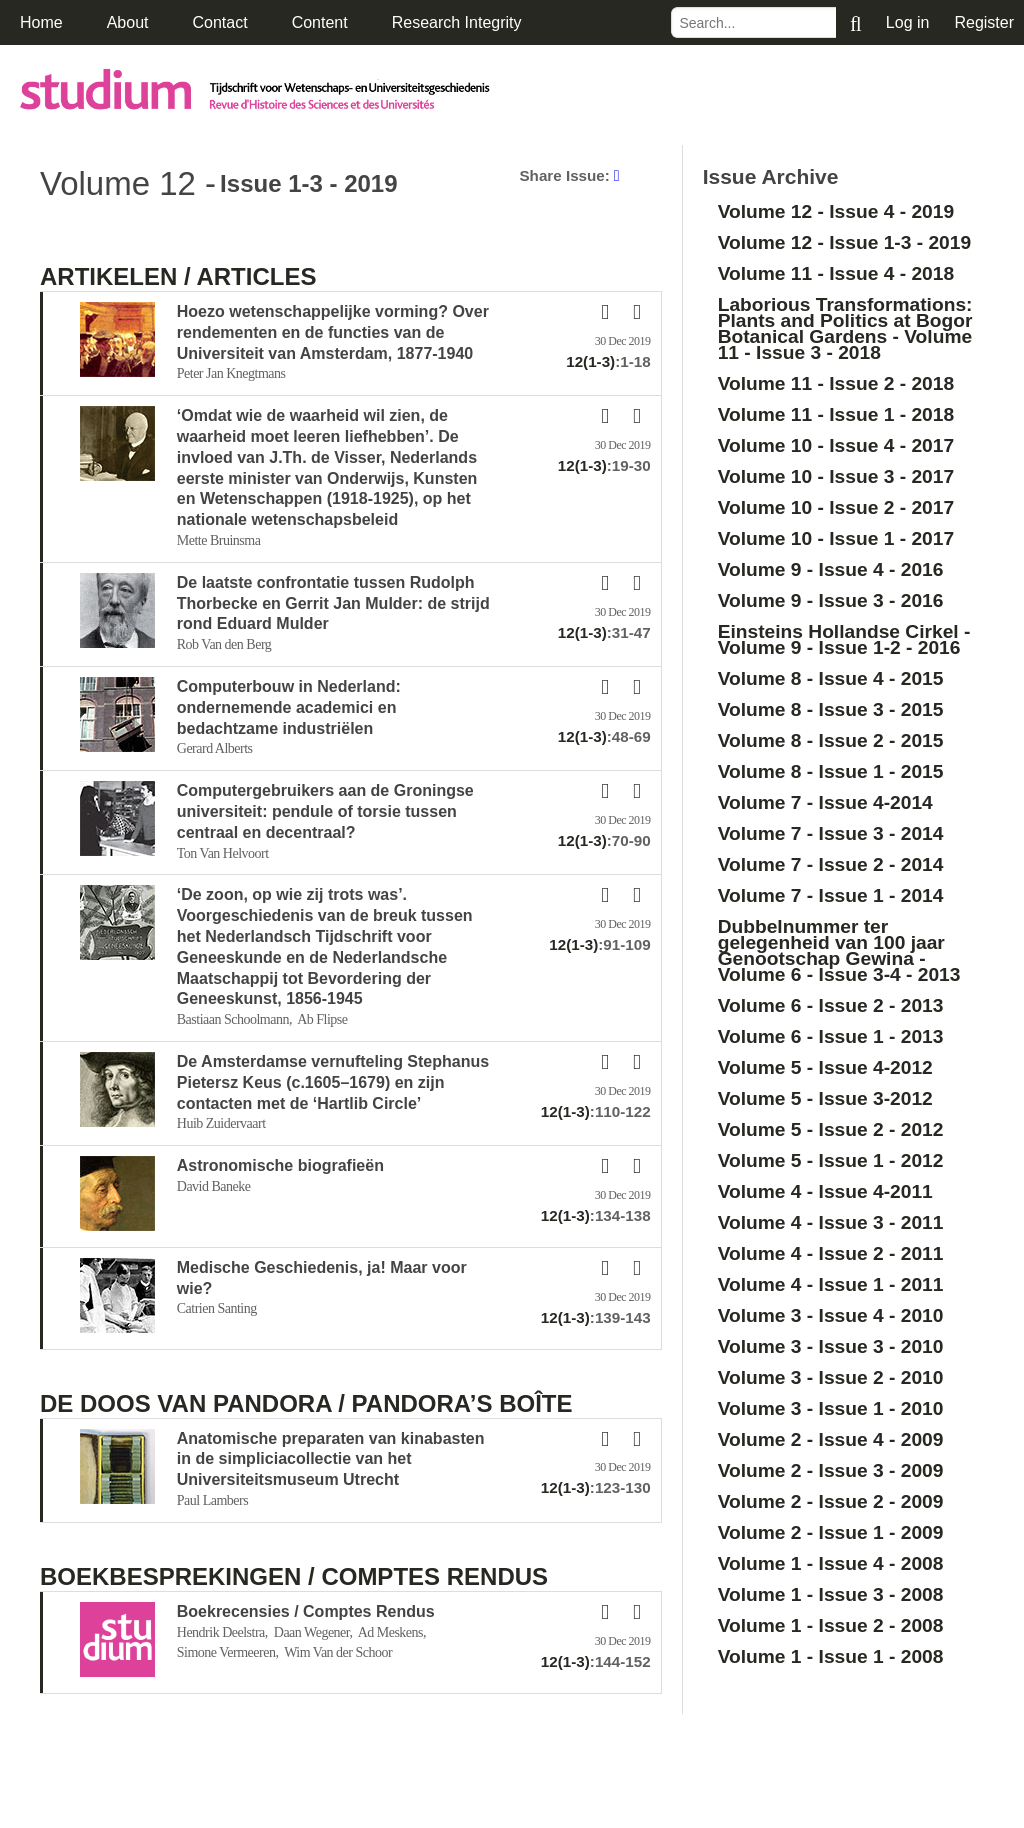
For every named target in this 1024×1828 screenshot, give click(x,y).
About (128, 22)
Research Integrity (457, 22)
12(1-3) (590, 361)
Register (984, 22)
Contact (220, 22)
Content (320, 22)
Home (41, 22)
